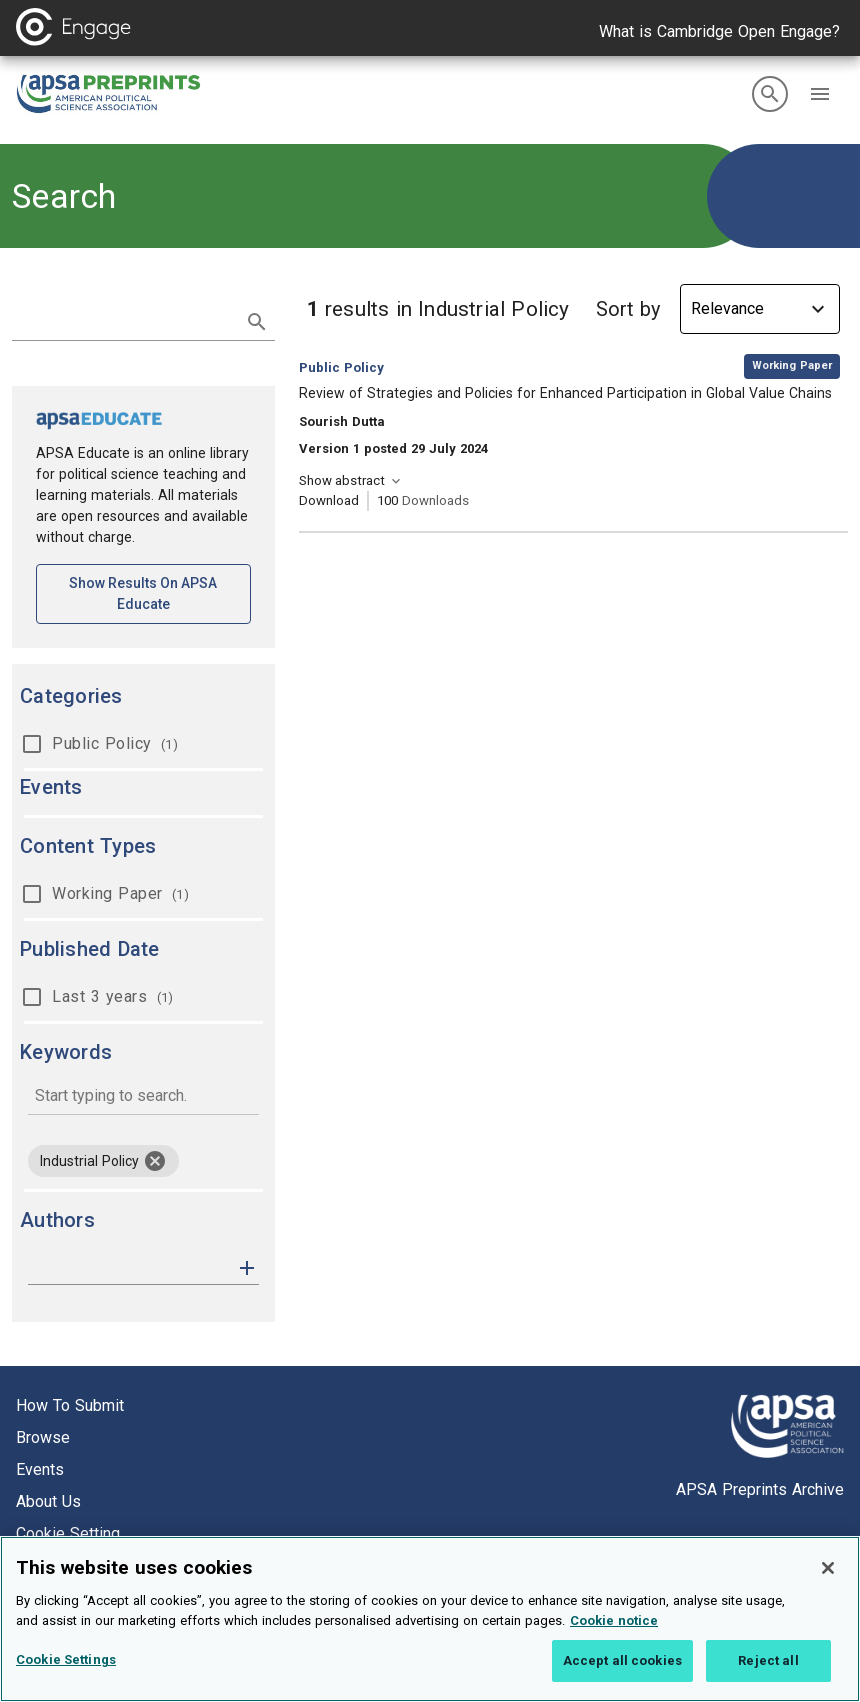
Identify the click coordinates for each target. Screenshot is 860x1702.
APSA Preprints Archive (760, 1489)
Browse (43, 1437)
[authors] (129, 1268)
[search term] (123, 320)
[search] (770, 94)
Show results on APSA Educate (159, 593)
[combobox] (143, 1097)
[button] (820, 94)
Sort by (628, 309)
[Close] (828, 1591)
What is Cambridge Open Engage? (719, 31)
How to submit (70, 1405)
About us (48, 1501)
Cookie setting (68, 1533)
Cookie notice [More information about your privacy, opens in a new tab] (614, 1643)
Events (40, 1469)
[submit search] (257, 322)
